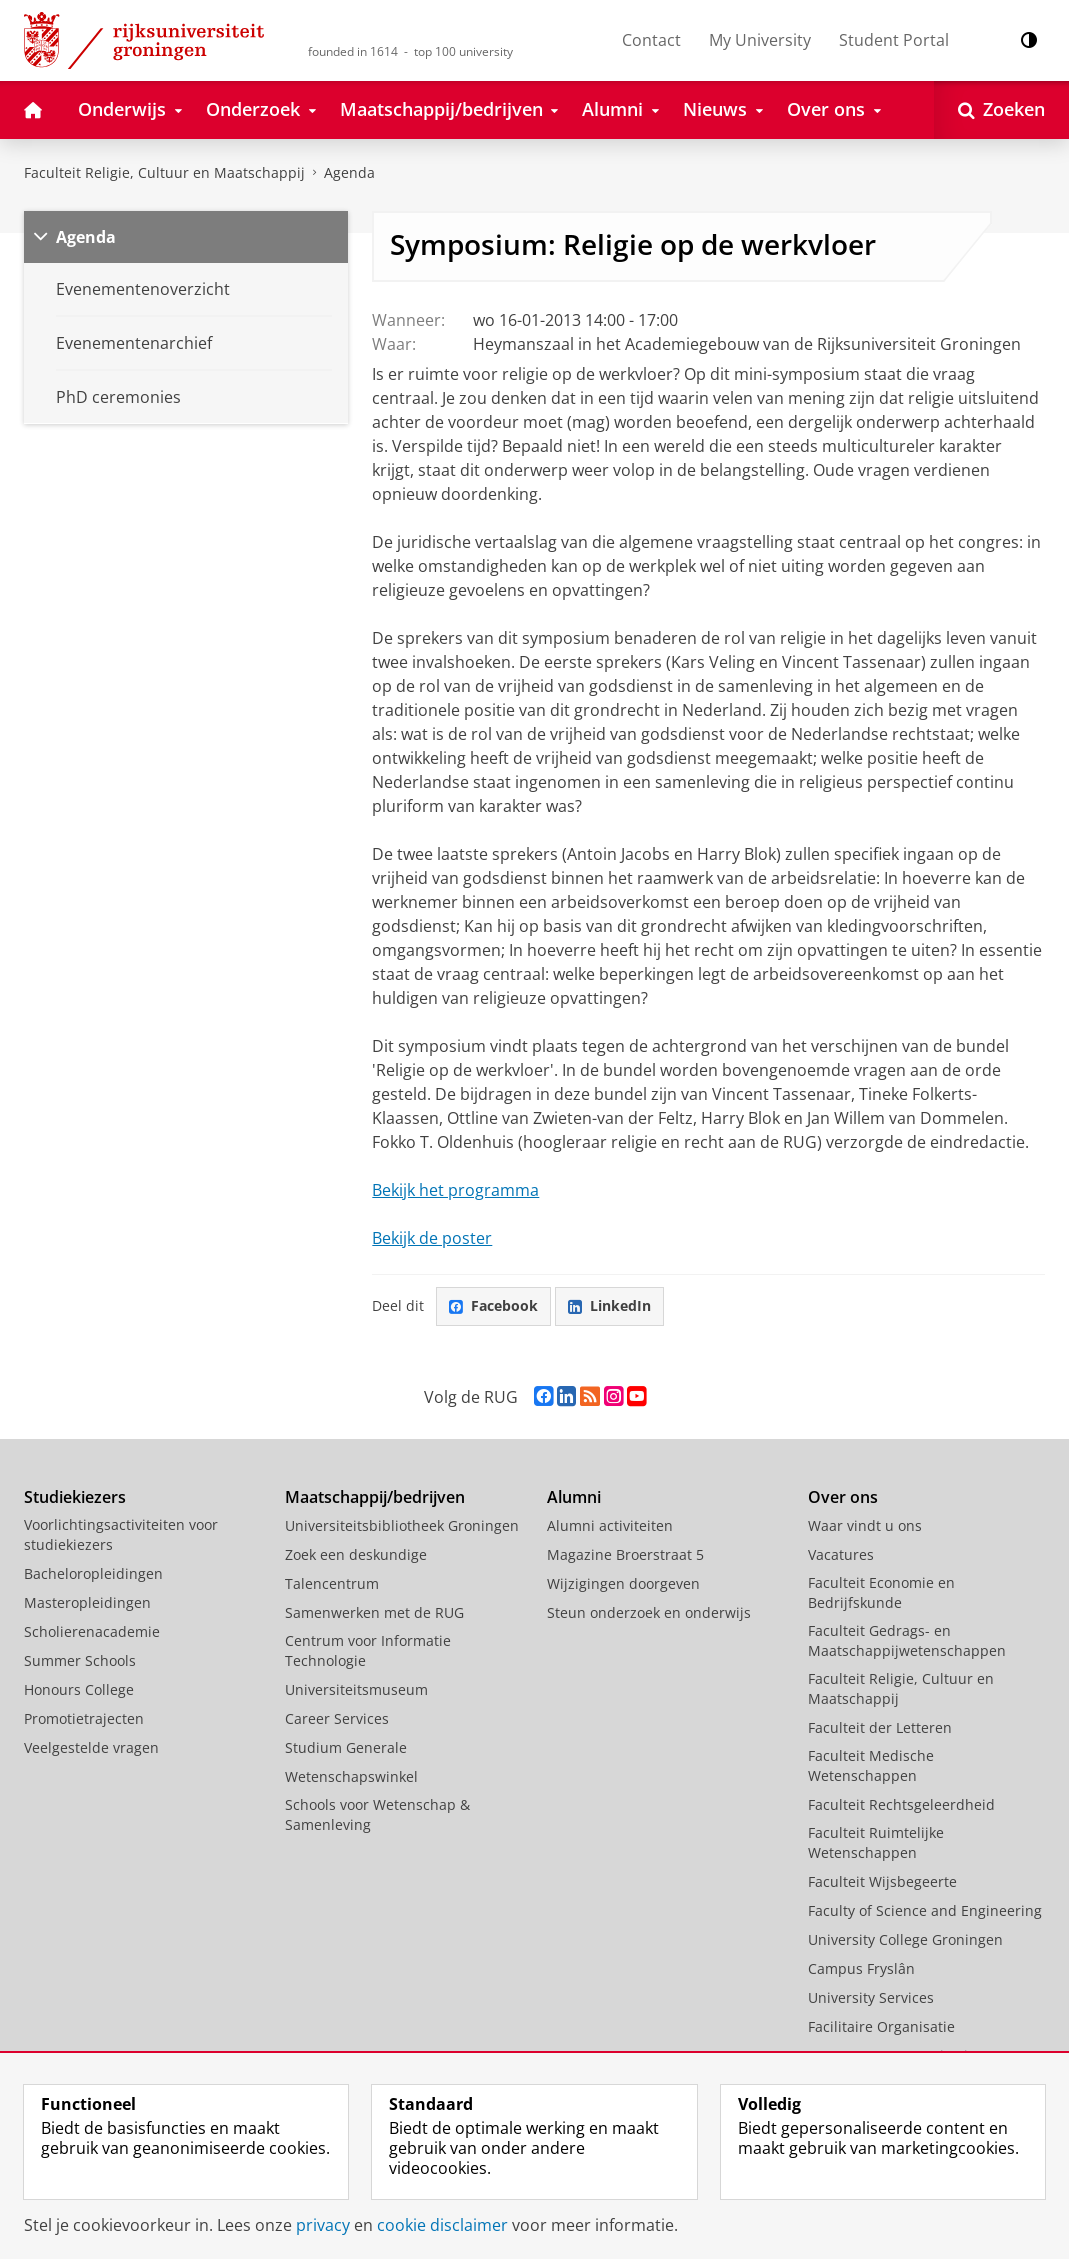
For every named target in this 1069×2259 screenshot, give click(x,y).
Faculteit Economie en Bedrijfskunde (881, 1592)
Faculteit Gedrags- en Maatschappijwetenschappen (907, 1640)
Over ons (843, 1497)
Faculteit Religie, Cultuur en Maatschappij (164, 172)
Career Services (337, 1718)
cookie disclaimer (442, 2225)
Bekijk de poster (432, 1238)
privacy (323, 2225)
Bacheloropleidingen (93, 1573)
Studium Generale (346, 1747)
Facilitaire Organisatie (881, 2026)
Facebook (493, 1305)
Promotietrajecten (84, 1718)
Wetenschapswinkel (351, 1776)
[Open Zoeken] (1001, 110)
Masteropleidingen (87, 1602)
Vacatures (841, 1554)
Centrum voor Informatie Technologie (368, 1650)
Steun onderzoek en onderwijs (649, 1612)
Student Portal (894, 40)
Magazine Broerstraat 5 (625, 1554)
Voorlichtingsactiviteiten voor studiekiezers (121, 1534)
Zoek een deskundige (356, 1554)
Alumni (574, 1497)
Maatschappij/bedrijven (375, 1497)
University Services (871, 1997)
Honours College (79, 1689)
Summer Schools (80, 1660)
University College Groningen (905, 1939)
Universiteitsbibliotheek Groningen (402, 1525)
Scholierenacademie (92, 1631)
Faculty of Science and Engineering (925, 1910)
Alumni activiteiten (610, 1525)
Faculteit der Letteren (880, 1727)
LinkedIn (609, 1305)
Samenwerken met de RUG (374, 1612)
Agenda (349, 172)
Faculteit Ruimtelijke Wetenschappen (876, 1842)
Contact (651, 40)
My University (760, 40)
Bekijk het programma (455, 1190)
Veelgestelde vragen (91, 1747)
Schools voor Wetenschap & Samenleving (377, 1814)
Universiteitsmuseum (356, 1689)
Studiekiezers (75, 1497)
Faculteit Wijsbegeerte (882, 1881)
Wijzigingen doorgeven (623, 1583)
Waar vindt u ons (865, 1525)
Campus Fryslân (861, 1968)
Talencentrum (332, 1583)
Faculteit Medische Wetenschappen (871, 1765)
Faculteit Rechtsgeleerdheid (901, 1804)
